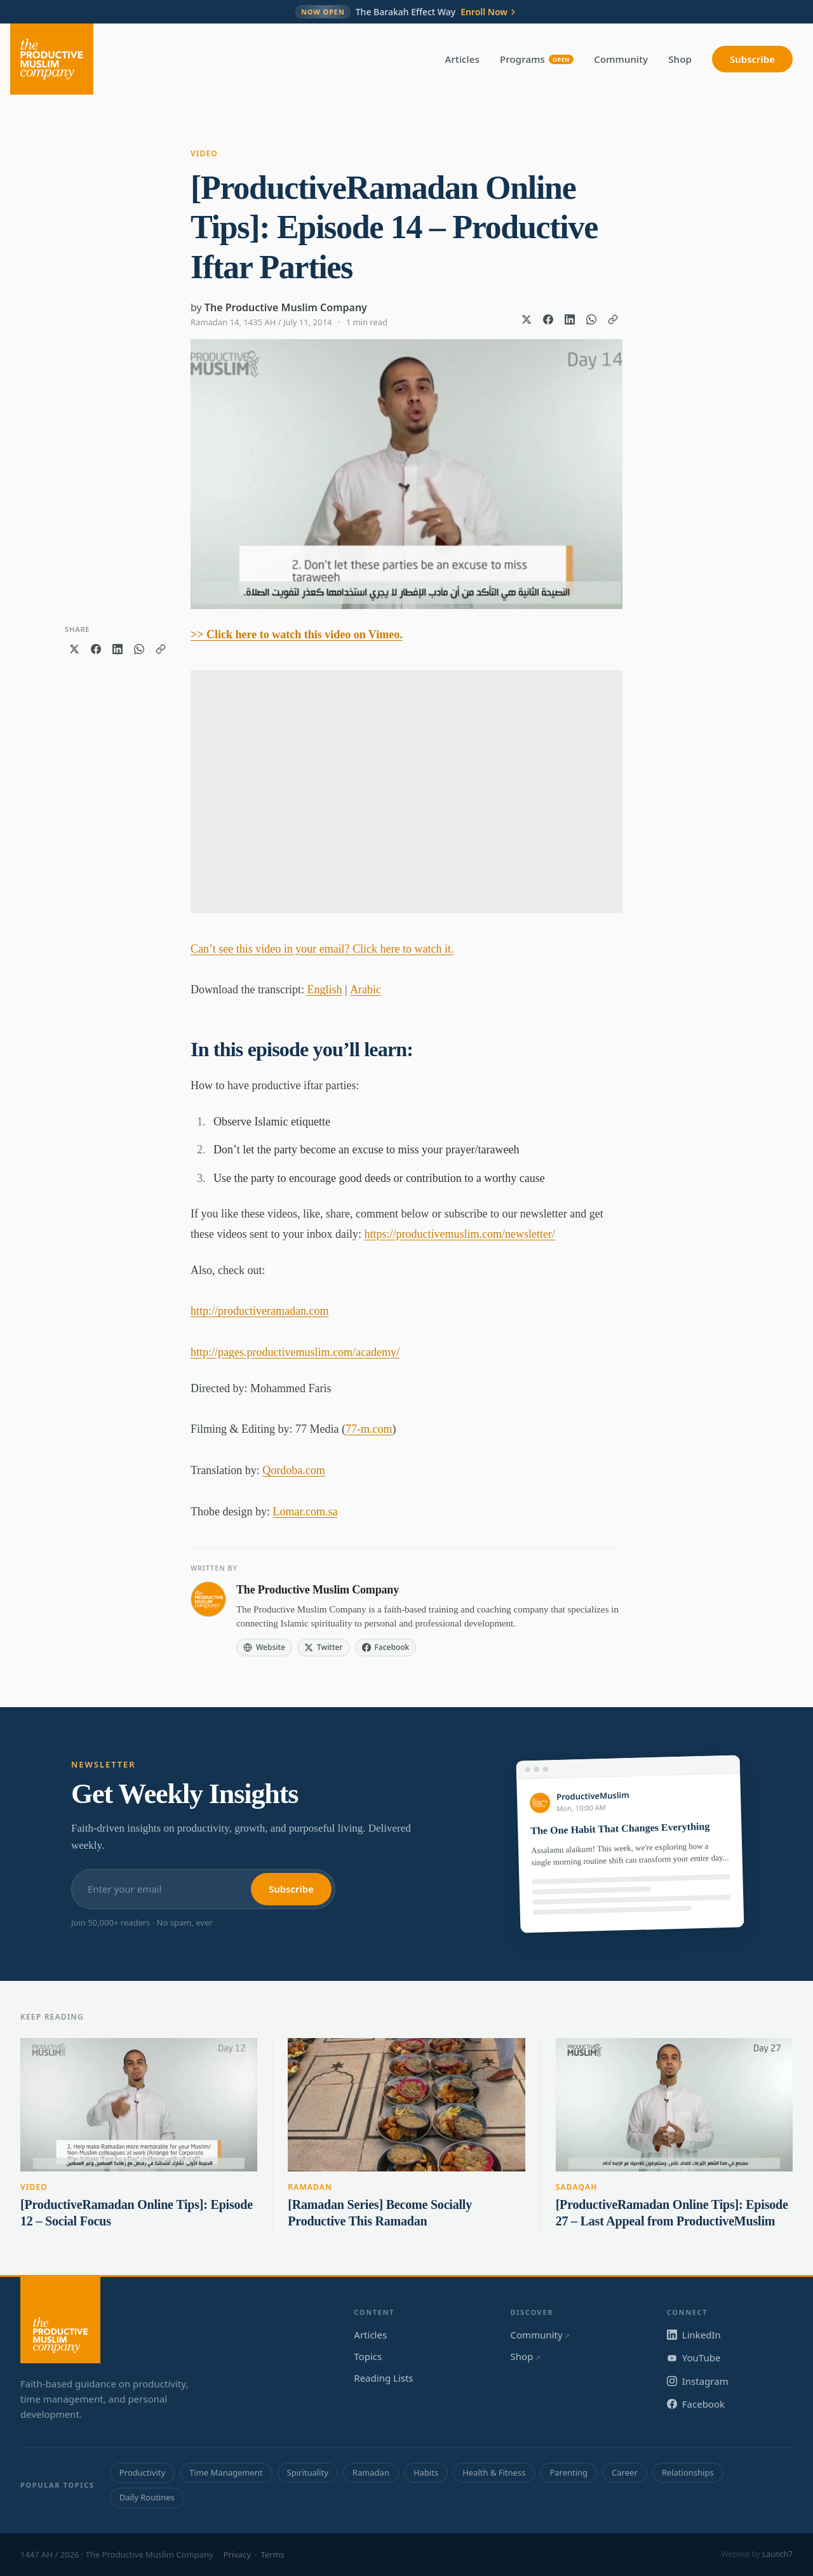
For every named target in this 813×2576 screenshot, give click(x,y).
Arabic (365, 989)
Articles (462, 59)
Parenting (568, 2472)
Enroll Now (489, 12)
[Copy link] (612, 319)
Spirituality (307, 2472)
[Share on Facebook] (548, 319)
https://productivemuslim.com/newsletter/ (459, 1234)
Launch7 (777, 2554)
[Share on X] (526, 319)
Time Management (225, 2472)
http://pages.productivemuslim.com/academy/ (295, 1352)
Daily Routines (147, 2497)
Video (204, 153)
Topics (368, 2356)
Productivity (142, 2472)
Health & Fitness (493, 2472)
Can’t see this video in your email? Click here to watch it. (322, 949)
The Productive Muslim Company (286, 307)
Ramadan (310, 2187)
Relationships (688, 2472)
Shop (680, 59)
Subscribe (752, 59)
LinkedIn (694, 2334)
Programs (537, 59)
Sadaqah (577, 2187)
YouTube (694, 2357)
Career (625, 2472)
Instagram (698, 2381)
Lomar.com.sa (304, 1511)
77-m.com (369, 1429)
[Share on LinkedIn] (569, 319)
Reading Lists (383, 2377)
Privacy (237, 2554)
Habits (425, 2472)
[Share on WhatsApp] (591, 319)
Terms (272, 2554)
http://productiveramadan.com (259, 1311)
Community (621, 59)
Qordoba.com (293, 1470)
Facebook (696, 2404)
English (324, 989)
